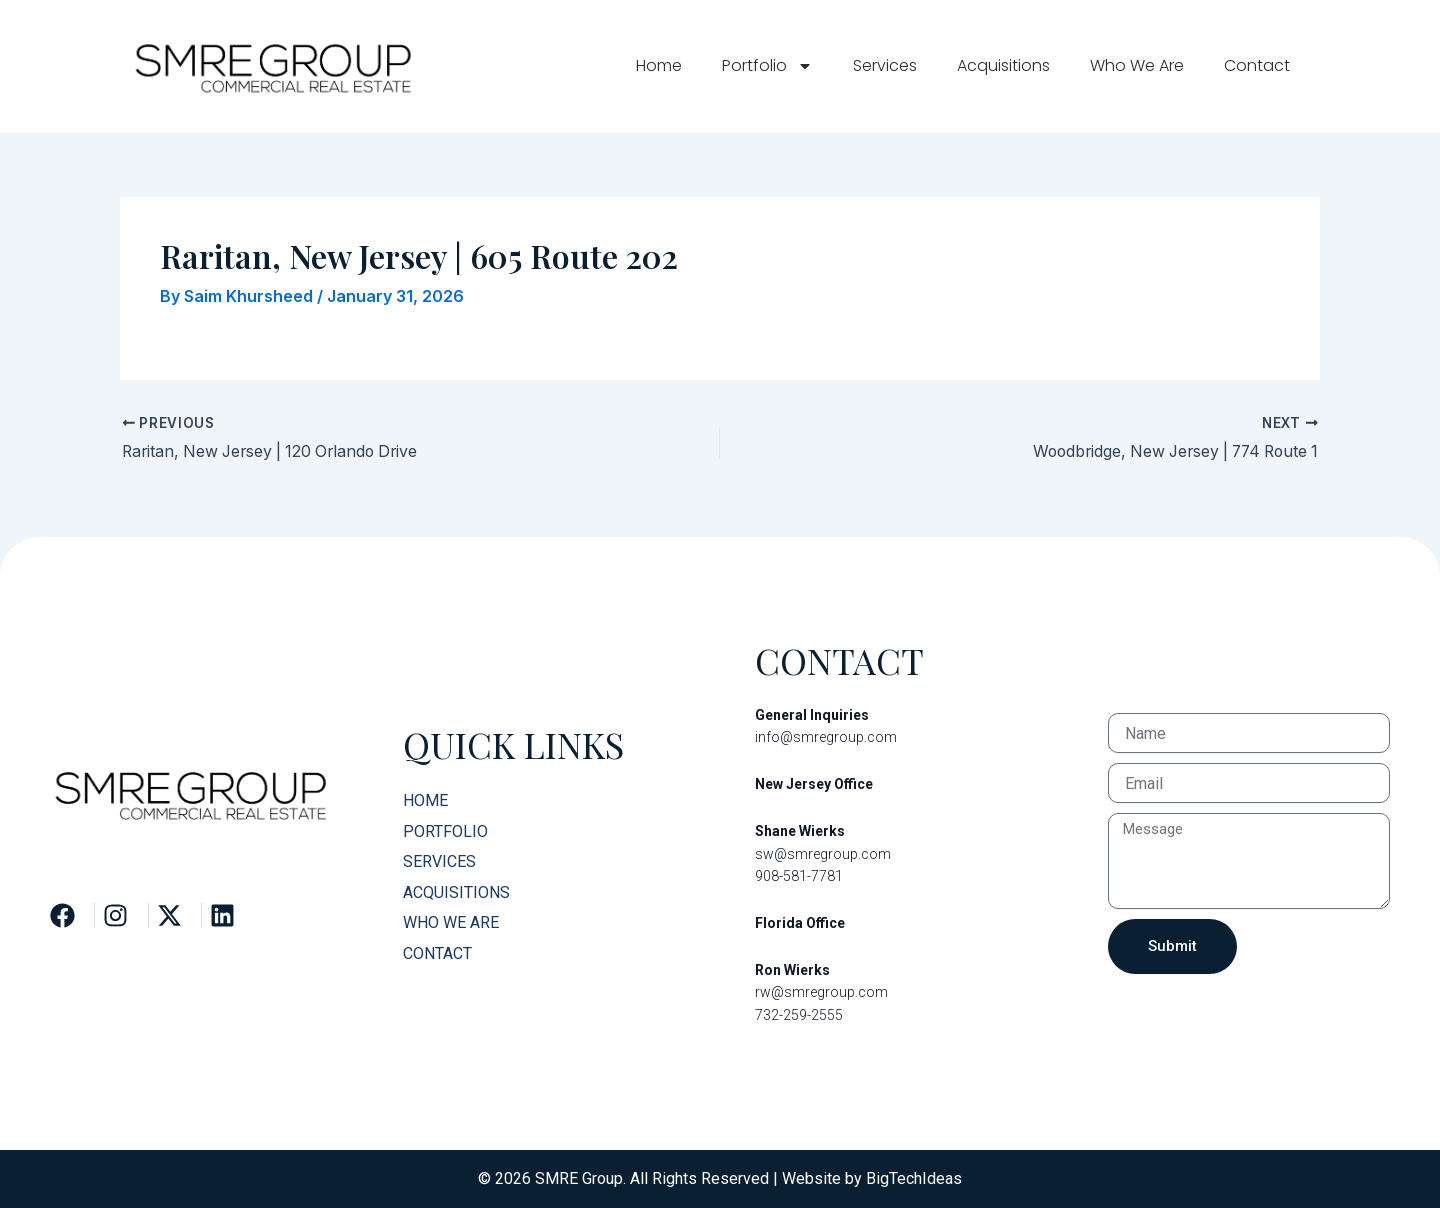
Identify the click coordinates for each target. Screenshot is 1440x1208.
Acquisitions (1003, 65)
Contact (1257, 65)
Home (659, 65)
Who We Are (1137, 65)
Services (885, 65)
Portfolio (767, 66)
